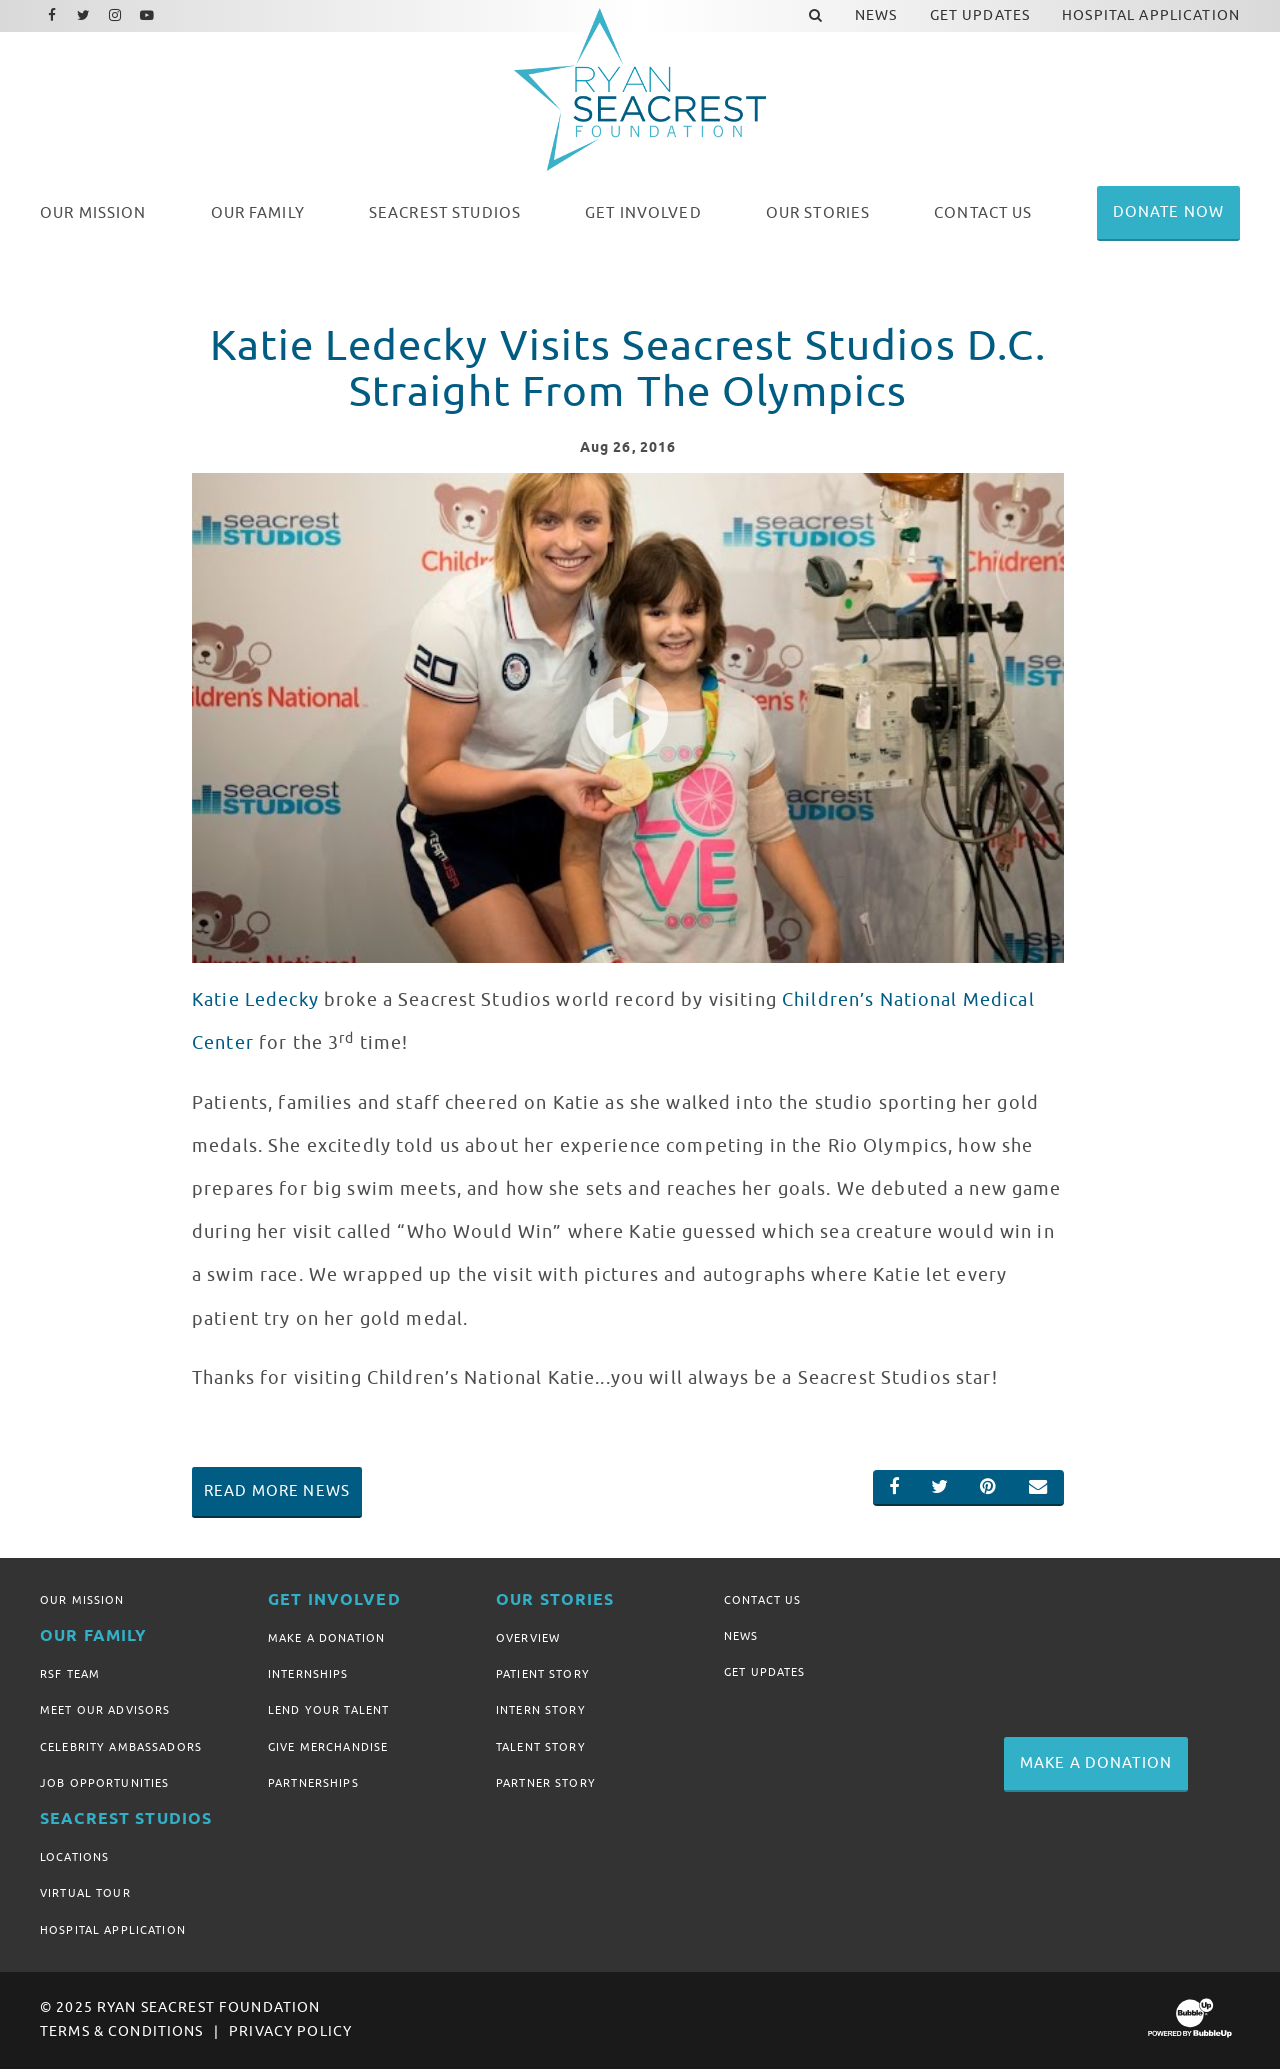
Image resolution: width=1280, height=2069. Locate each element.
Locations (74, 1857)
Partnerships (313, 1783)
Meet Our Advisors (105, 1710)
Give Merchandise (328, 1747)
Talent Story (541, 1747)
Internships (308, 1674)
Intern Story (541, 1710)
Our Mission (82, 1600)
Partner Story (546, 1783)
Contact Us (762, 1600)
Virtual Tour (85, 1893)
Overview (528, 1638)
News (741, 1636)
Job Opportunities (104, 1783)
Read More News (277, 1491)
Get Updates (765, 1672)
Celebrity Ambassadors (121, 1747)
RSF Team (70, 1674)
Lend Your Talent (328, 1710)
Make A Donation (326, 1638)
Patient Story (543, 1674)
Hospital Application (113, 1930)
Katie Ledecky (255, 1000)
